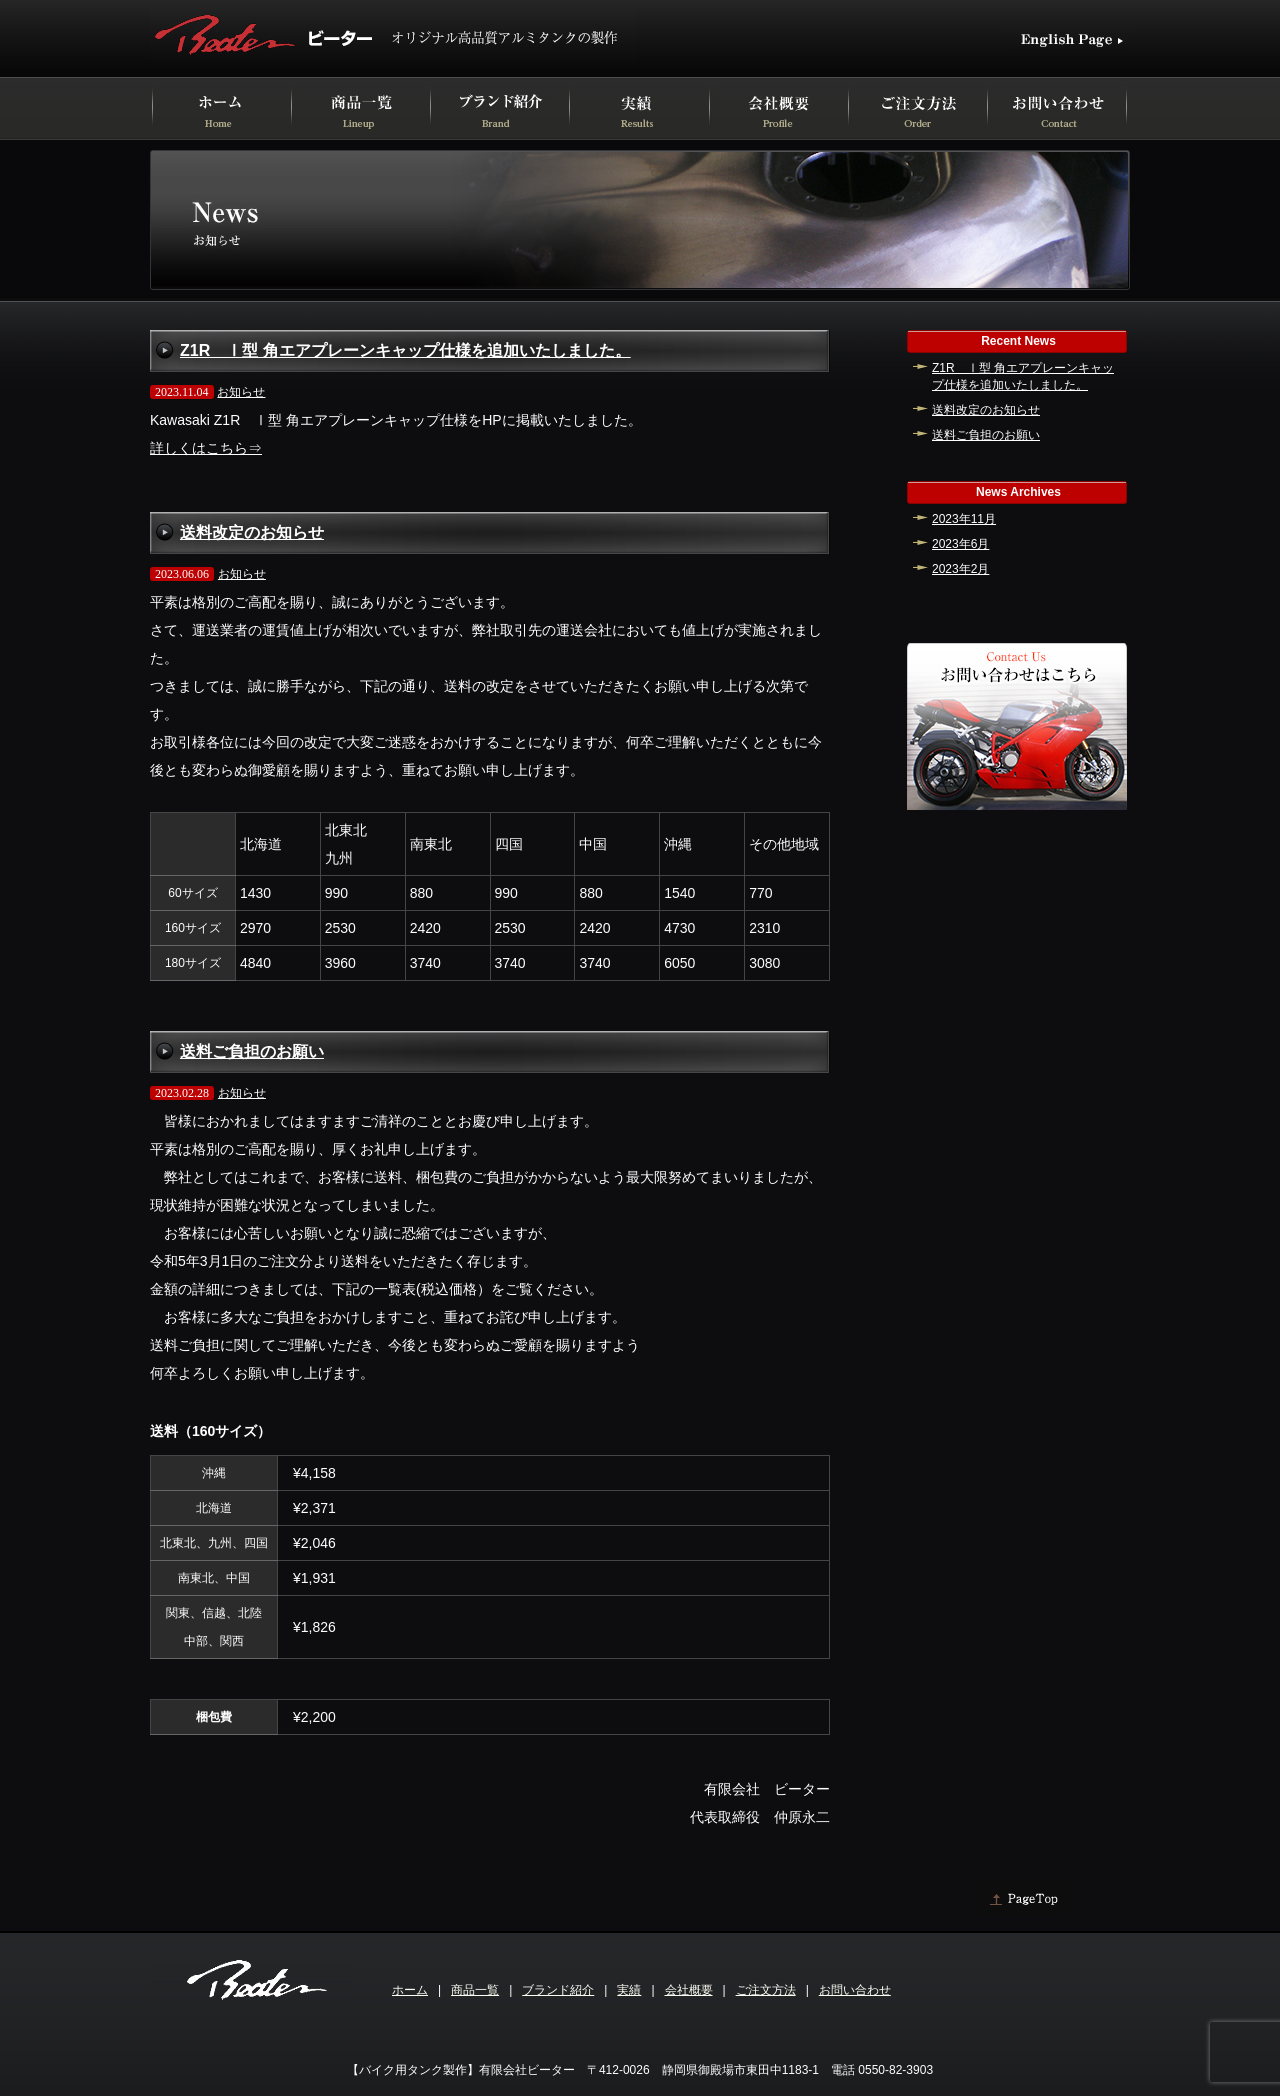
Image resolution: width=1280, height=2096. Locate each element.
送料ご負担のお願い (252, 1051)
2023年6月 (960, 544)
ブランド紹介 (558, 1990)
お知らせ (241, 392)
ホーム (410, 1990)
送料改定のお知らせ (252, 532)
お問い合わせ (855, 1990)
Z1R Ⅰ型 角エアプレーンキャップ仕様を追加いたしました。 (405, 350)
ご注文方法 (766, 1990)
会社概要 (689, 1990)
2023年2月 (960, 569)
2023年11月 (964, 519)
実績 (629, 1990)
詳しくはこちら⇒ (206, 448)
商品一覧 (475, 1990)
